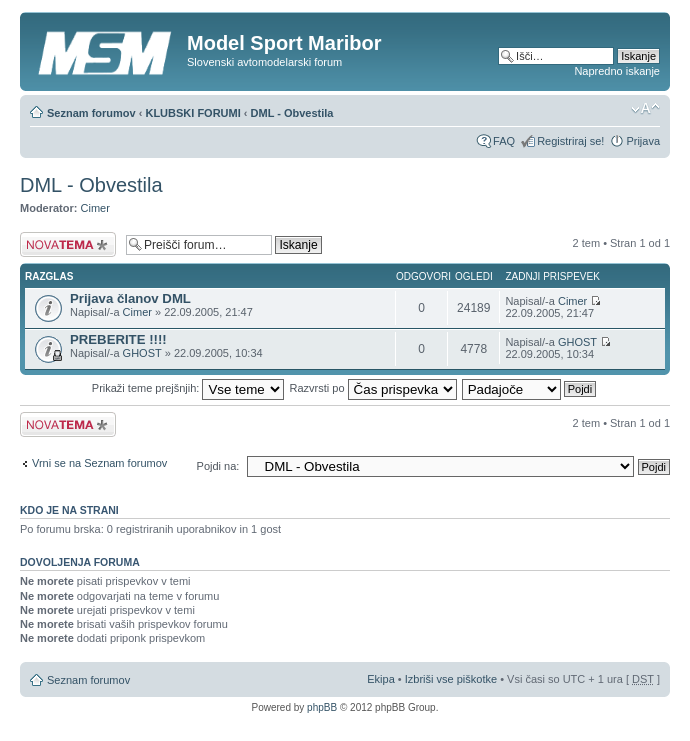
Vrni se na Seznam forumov (99, 463)
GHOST (142, 353)
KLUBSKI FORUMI (192, 113)
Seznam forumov (91, 113)
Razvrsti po (373, 388)
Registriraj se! (570, 141)
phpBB (322, 707)
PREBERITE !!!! (118, 339)
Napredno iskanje (617, 71)
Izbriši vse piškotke (452, 679)
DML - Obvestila (292, 113)
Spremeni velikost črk (645, 109)
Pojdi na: (218, 466)
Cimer (95, 208)
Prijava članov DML (130, 298)
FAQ (504, 141)
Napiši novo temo (68, 244)
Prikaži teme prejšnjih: (188, 388)
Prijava (643, 141)
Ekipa (381, 679)
